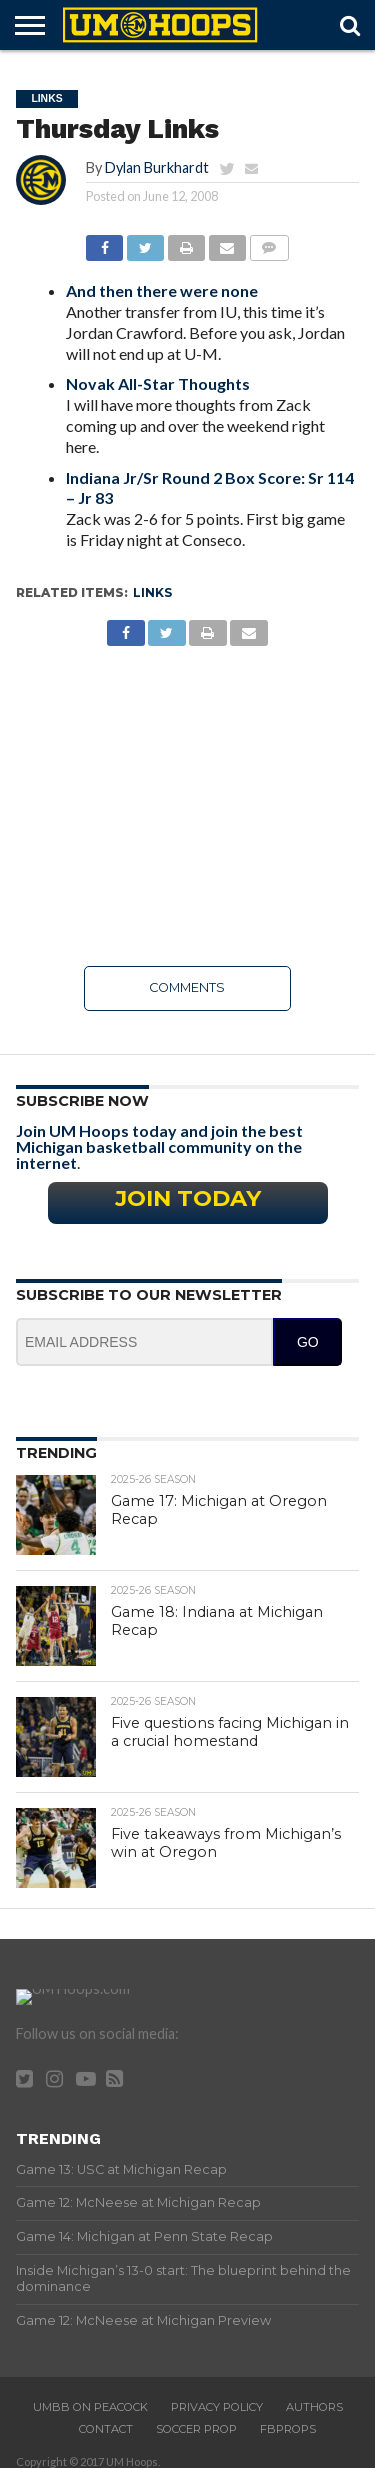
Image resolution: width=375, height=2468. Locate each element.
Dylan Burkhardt (157, 167)
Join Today (188, 1198)
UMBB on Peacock (90, 2396)
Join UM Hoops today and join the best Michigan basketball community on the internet (159, 1146)
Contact (106, 2418)
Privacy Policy (217, 2396)
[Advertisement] (187, 806)
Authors (314, 2396)
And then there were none (162, 290)
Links (152, 592)
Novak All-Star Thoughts (158, 383)
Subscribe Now (82, 1101)
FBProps (288, 2418)
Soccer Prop (196, 2418)
